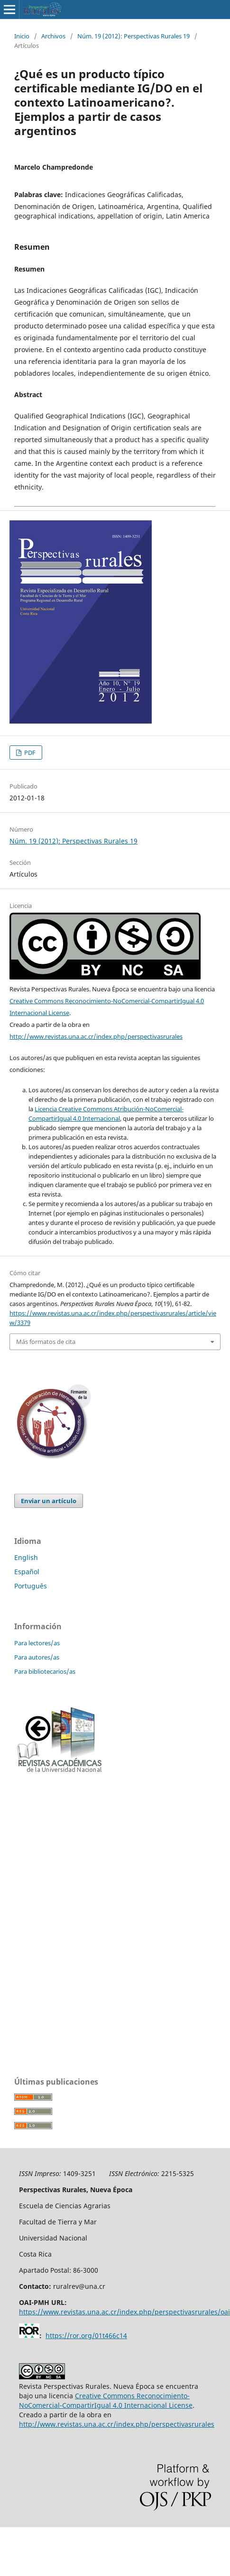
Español (26, 1571)
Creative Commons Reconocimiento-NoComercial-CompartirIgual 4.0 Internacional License (106, 2400)
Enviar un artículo (48, 1501)
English (26, 1557)
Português (30, 1585)
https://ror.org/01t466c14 (86, 2335)
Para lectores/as (37, 1643)
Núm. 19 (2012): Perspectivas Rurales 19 (133, 36)
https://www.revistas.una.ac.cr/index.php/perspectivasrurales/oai (124, 2311)
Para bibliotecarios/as (44, 1671)
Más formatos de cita (45, 1341)
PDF (29, 752)
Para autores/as (36, 1657)
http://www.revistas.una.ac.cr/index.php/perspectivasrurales (96, 1036)
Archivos (53, 36)
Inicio (21, 36)
